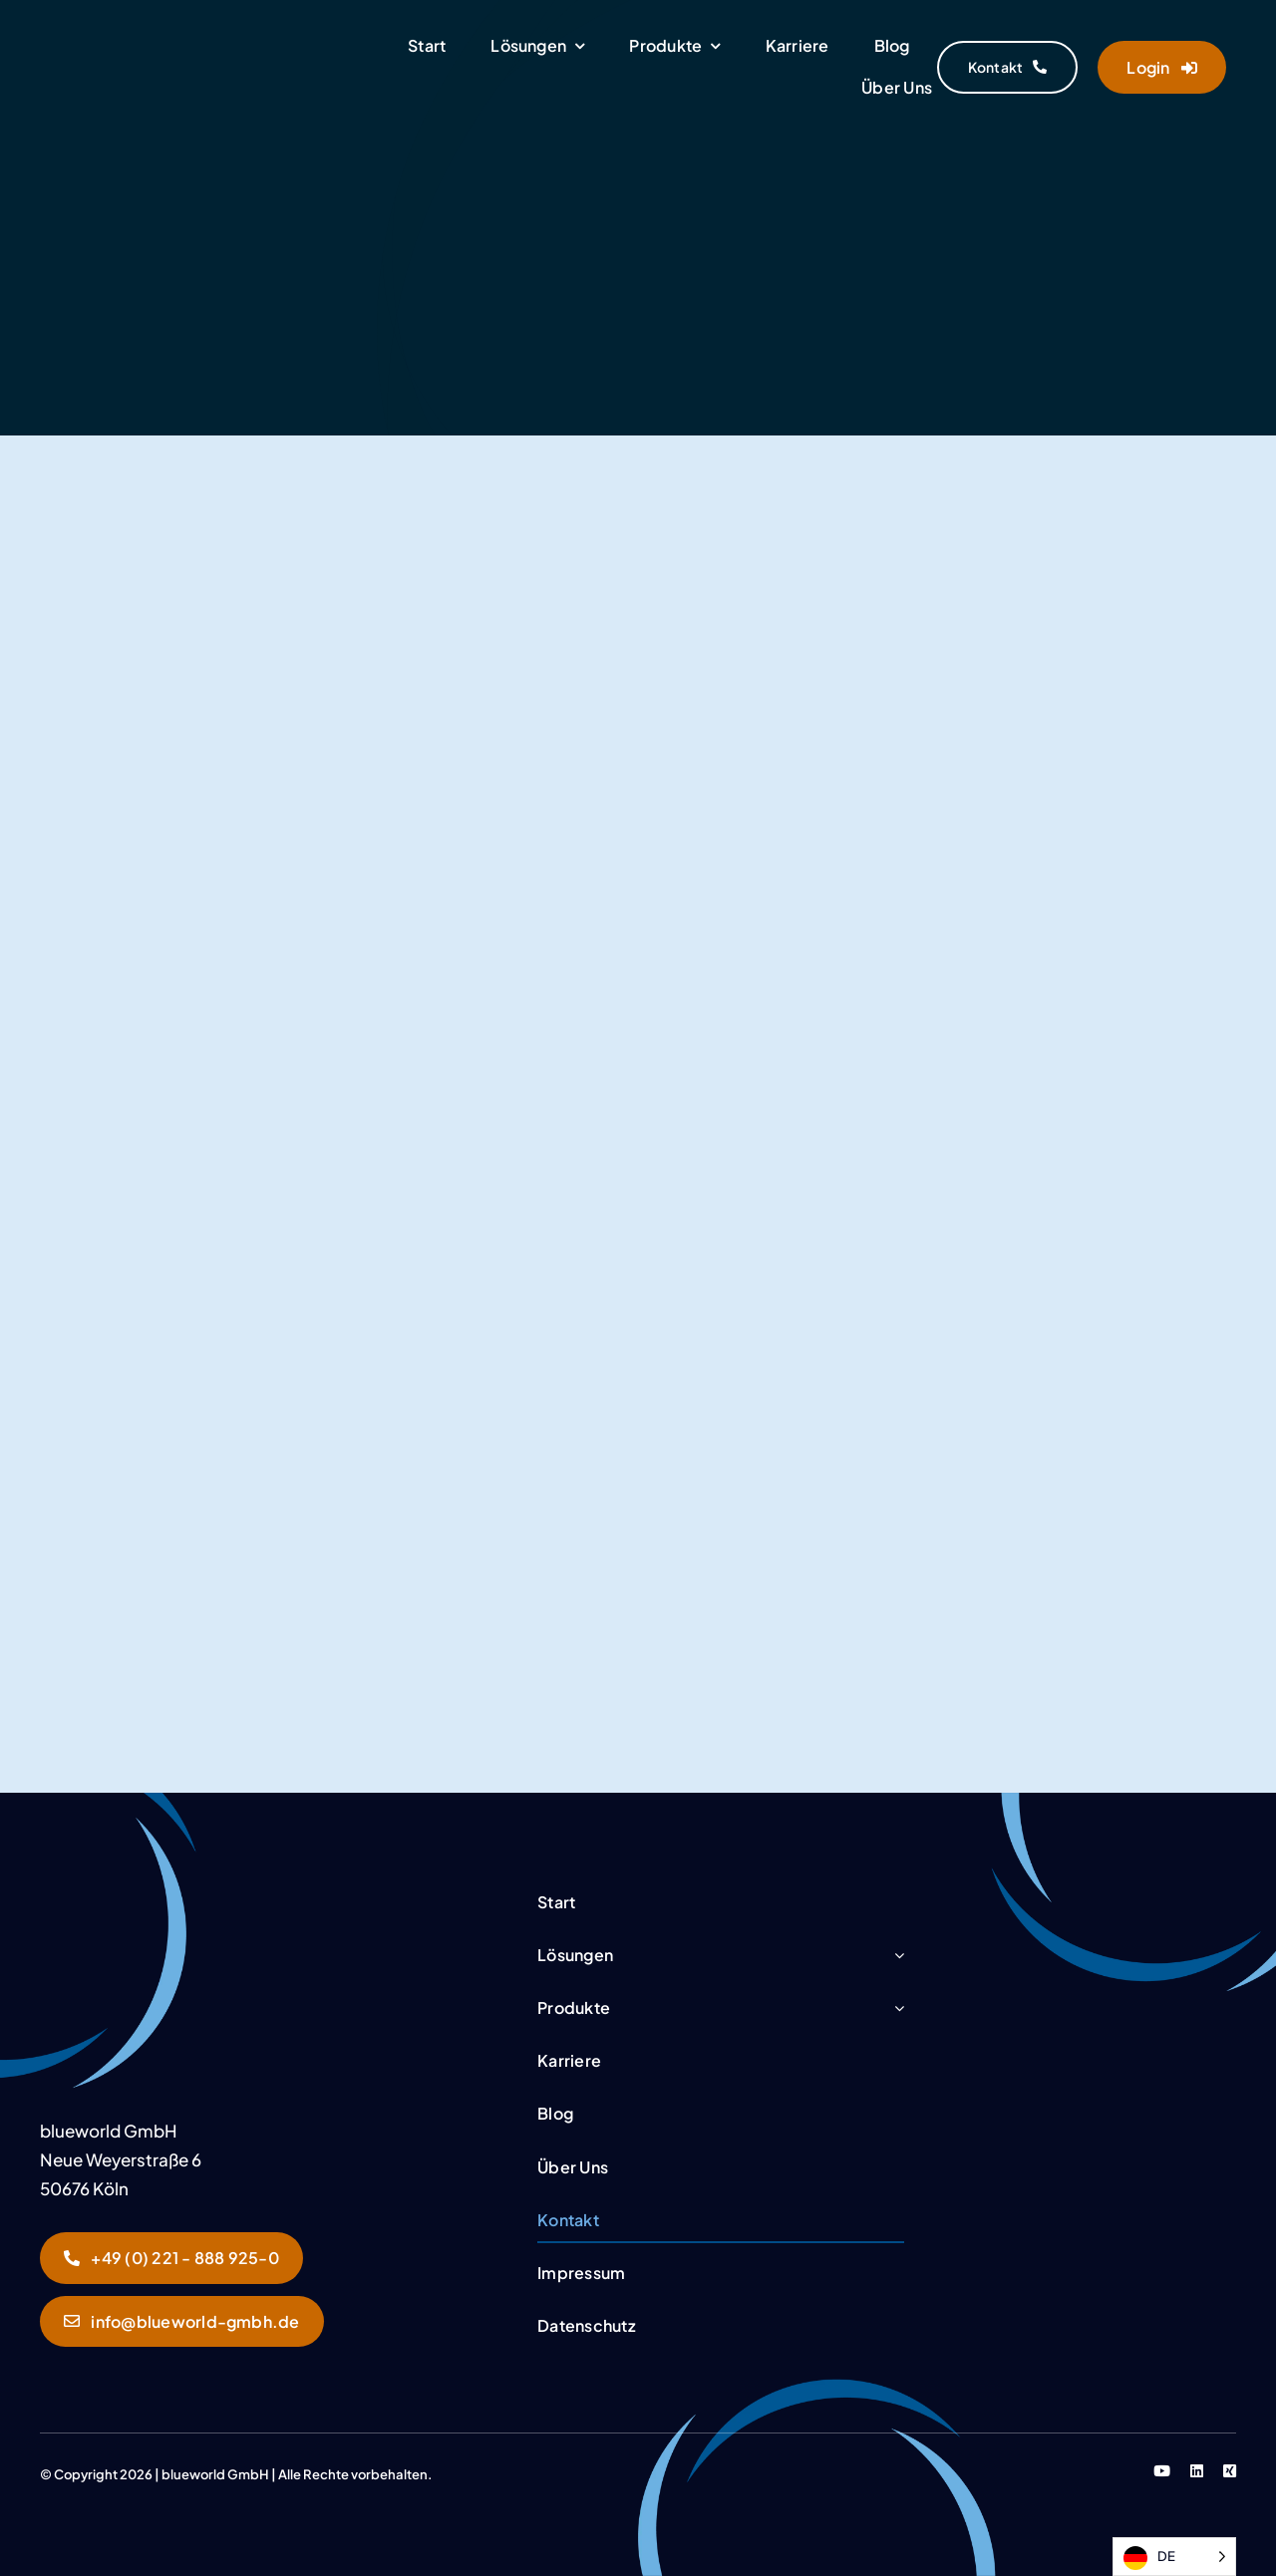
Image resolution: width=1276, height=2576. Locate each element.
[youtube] (1161, 2470)
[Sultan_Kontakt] (149, 1890)
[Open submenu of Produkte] (899, 2008)
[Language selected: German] (1174, 2556)
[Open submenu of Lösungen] (899, 1955)
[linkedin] (1196, 2470)
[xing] (1229, 2470)
